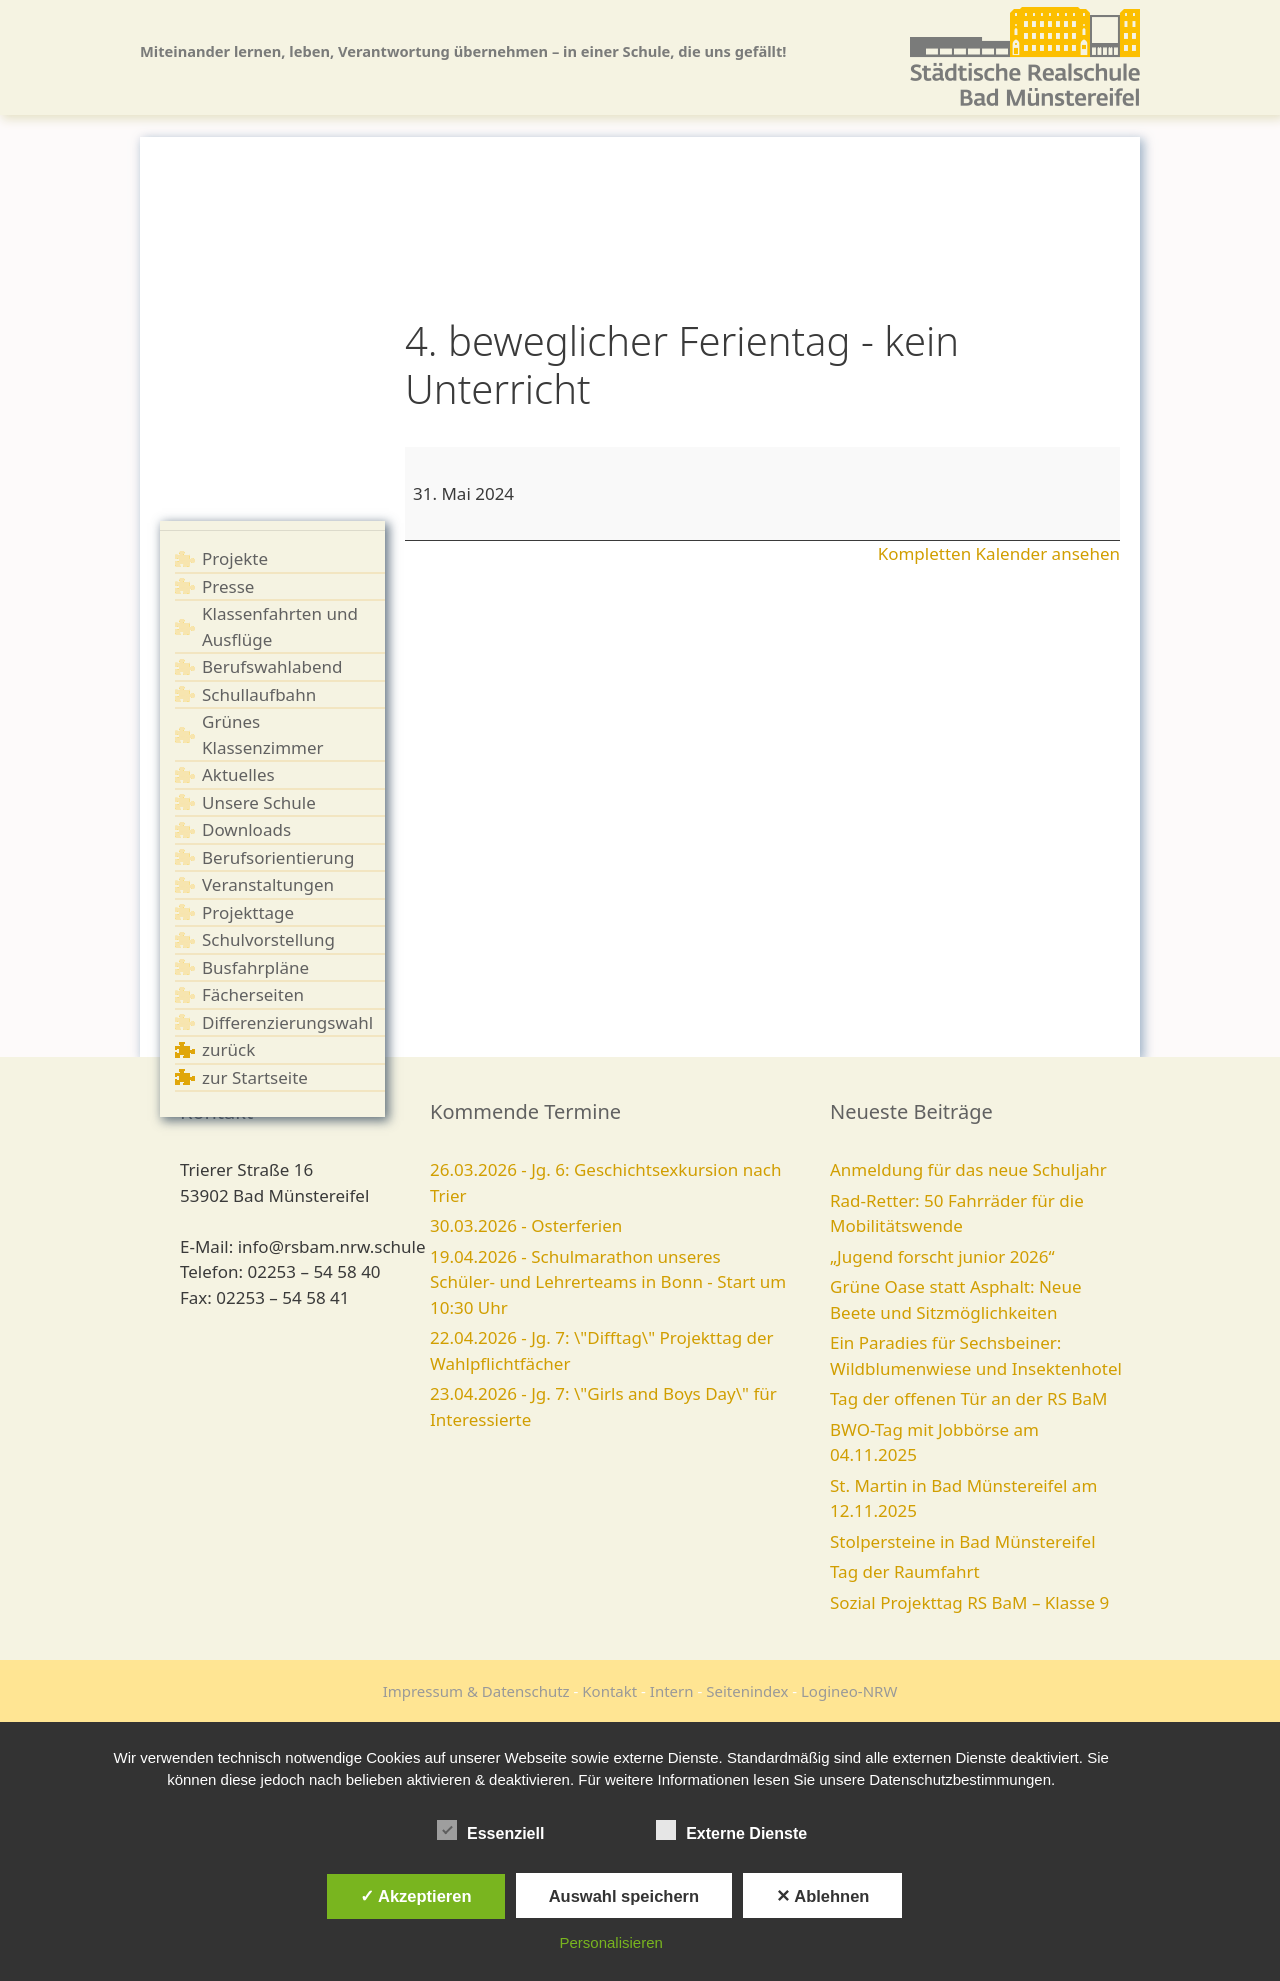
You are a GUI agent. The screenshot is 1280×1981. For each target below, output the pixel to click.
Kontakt (609, 1691)
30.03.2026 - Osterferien (526, 1225)
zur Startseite (255, 1077)
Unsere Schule (259, 802)
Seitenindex (747, 1691)
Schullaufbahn (259, 694)
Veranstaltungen (268, 884)
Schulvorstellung (268, 939)
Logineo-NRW (849, 1691)
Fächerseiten (253, 994)
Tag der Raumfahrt (905, 1571)
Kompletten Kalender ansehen (999, 553)
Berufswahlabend (272, 666)
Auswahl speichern (624, 1896)
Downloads (246, 829)
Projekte (235, 558)
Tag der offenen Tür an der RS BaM (968, 1398)
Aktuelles (238, 774)
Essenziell (490, 1830)
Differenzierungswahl (287, 1022)
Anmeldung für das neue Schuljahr (968, 1169)
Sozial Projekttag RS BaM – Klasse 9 (969, 1602)
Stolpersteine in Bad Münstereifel (963, 1541)
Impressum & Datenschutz (476, 1691)
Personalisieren (611, 1942)
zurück (228, 1049)
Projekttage (248, 912)
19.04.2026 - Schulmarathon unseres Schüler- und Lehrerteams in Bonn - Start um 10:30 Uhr (608, 1282)
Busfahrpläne (255, 967)
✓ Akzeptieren (416, 1896)
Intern (672, 1691)
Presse (228, 586)
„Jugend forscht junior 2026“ (942, 1256)
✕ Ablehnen (822, 1896)
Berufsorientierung (278, 857)
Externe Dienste (731, 1830)
